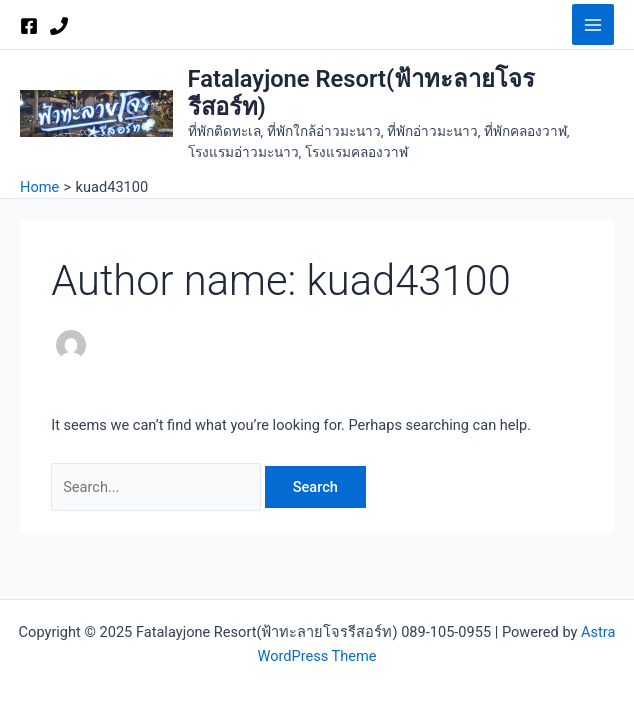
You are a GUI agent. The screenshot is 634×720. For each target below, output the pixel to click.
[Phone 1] (59, 26)
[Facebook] (29, 26)
